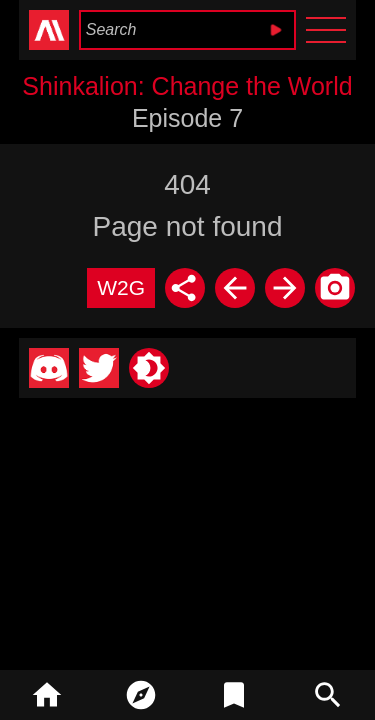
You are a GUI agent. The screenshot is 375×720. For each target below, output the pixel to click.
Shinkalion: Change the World (187, 86)
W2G (121, 287)
